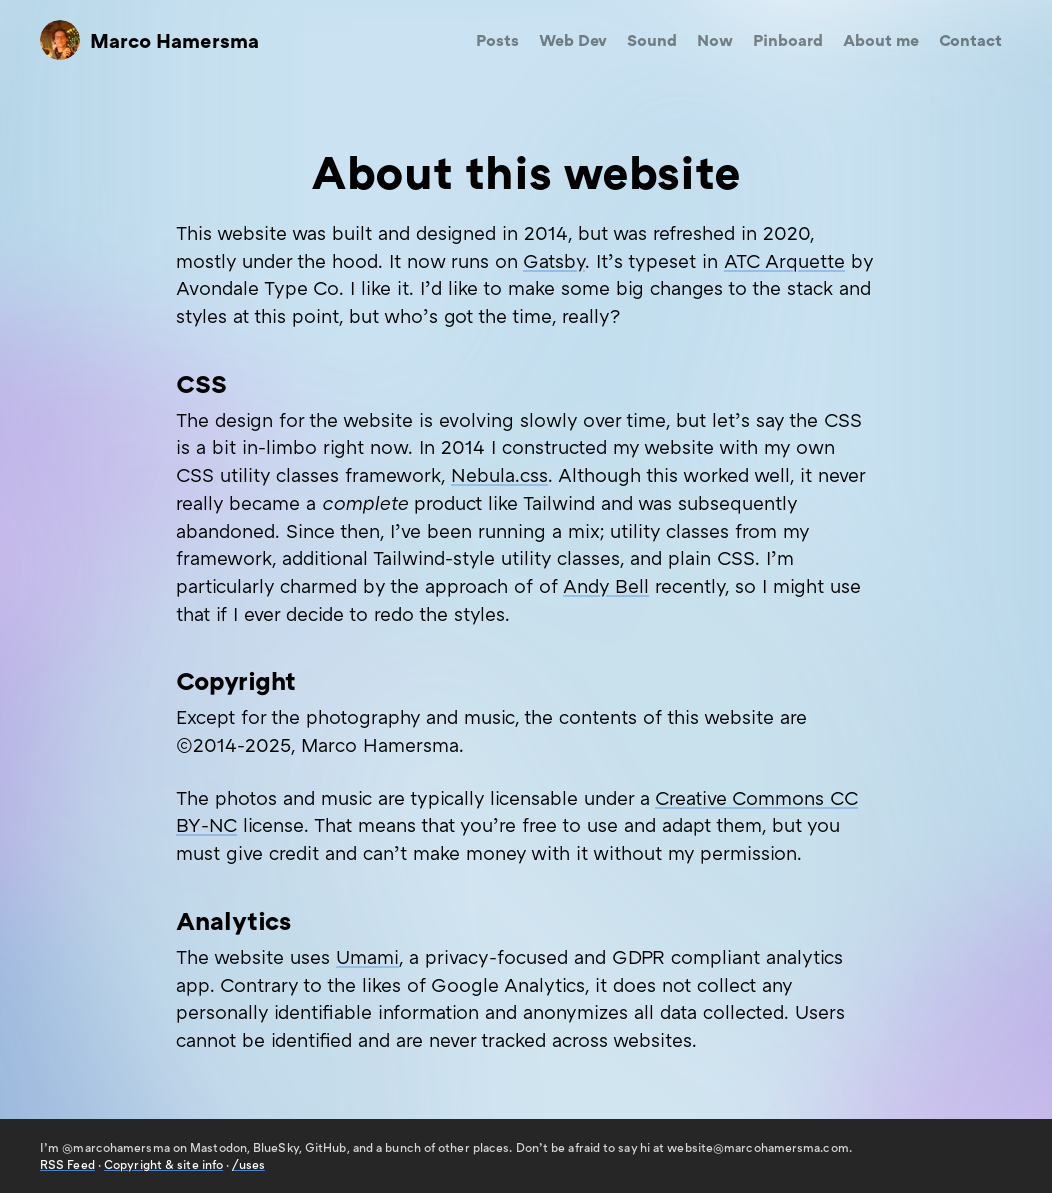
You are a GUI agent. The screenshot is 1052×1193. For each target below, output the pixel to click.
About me (881, 40)
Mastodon (218, 1147)
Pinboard (788, 40)
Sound (652, 40)
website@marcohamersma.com (757, 1147)
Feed (67, 1164)
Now (715, 40)
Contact (970, 40)
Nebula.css (499, 474)
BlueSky (276, 1147)
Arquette (784, 260)
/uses (248, 1164)
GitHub (326, 1147)
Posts (497, 40)
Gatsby (554, 260)
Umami (367, 956)
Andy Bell (606, 585)
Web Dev (573, 40)
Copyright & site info (163, 1164)
